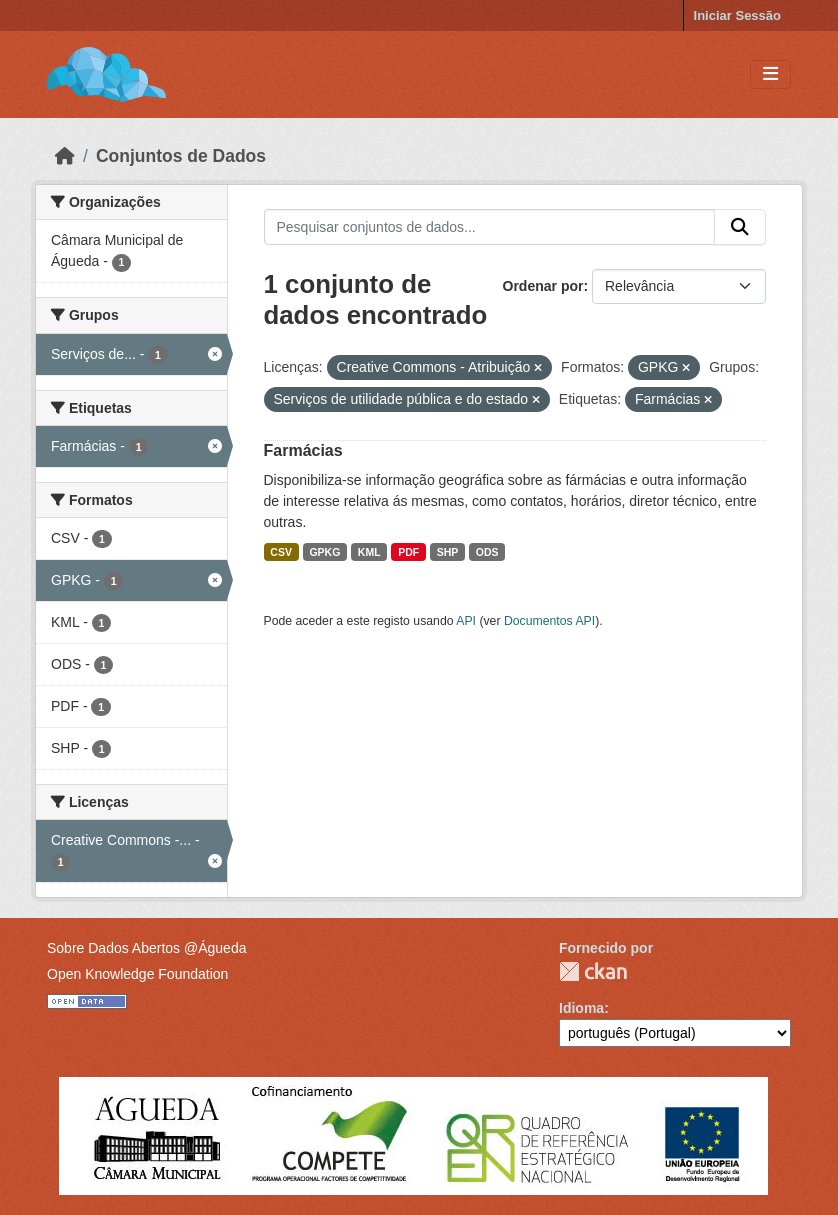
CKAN (593, 971)
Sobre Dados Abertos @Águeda (146, 948)
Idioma (581, 1008)
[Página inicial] (65, 156)
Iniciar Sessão (737, 15)
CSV (281, 552)
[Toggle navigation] (770, 74)
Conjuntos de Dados (181, 156)
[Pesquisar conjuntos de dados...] (490, 227)
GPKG (324, 552)
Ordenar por (543, 286)
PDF (408, 552)
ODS (487, 552)
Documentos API (549, 621)
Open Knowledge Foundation (137, 974)
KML (369, 552)
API (466, 621)
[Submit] (740, 227)
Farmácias (303, 450)
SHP (448, 552)
